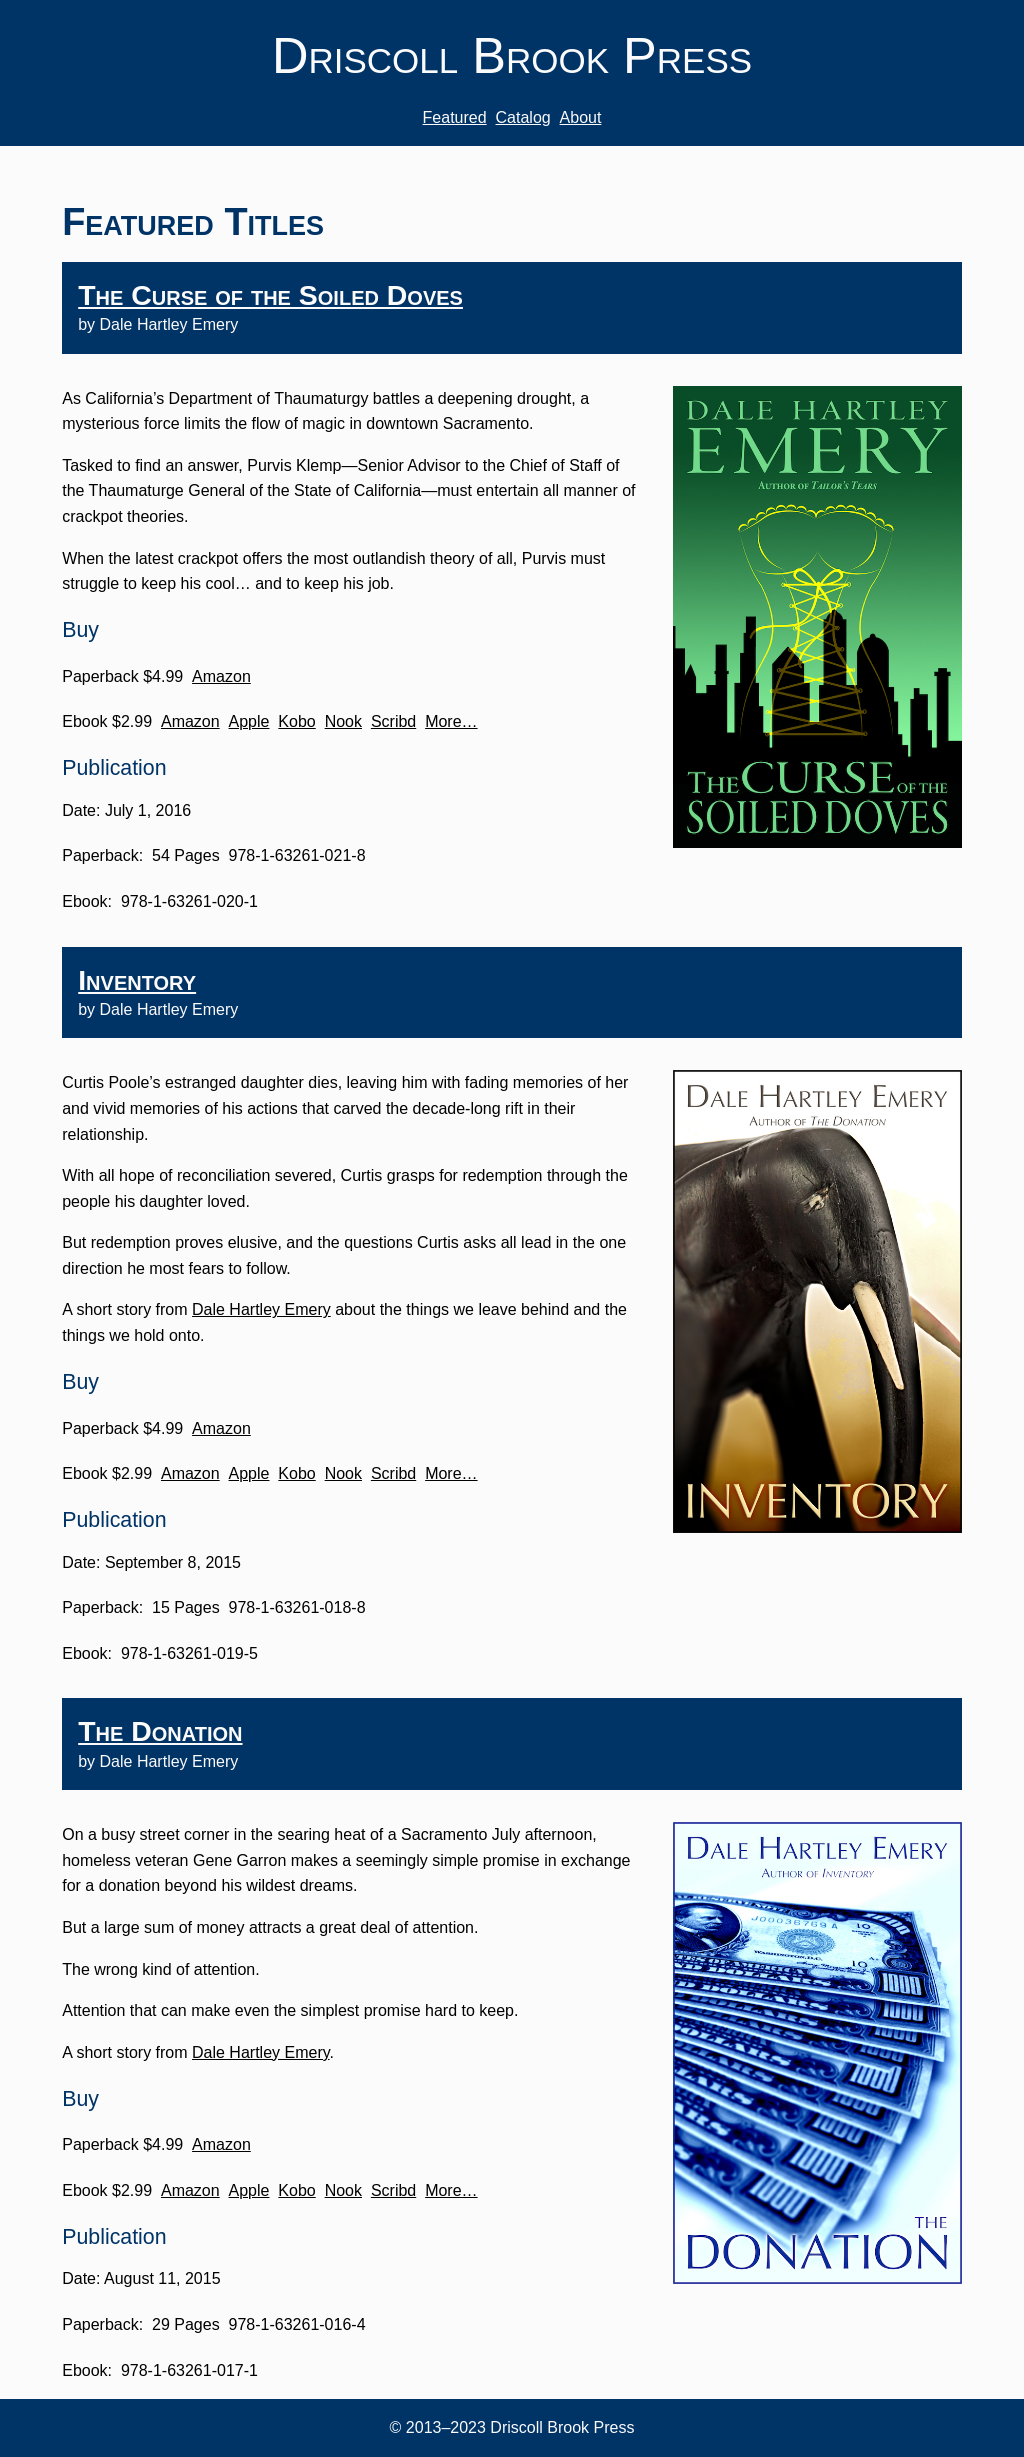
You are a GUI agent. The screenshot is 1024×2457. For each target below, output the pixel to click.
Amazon (221, 676)
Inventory (137, 980)
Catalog (523, 117)
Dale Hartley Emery (261, 1309)
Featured (455, 117)
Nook (343, 721)
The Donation (160, 1731)
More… (451, 721)
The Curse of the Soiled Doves (270, 295)
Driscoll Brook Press (512, 55)
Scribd (393, 721)
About (581, 117)
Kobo (296, 721)
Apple (249, 721)
